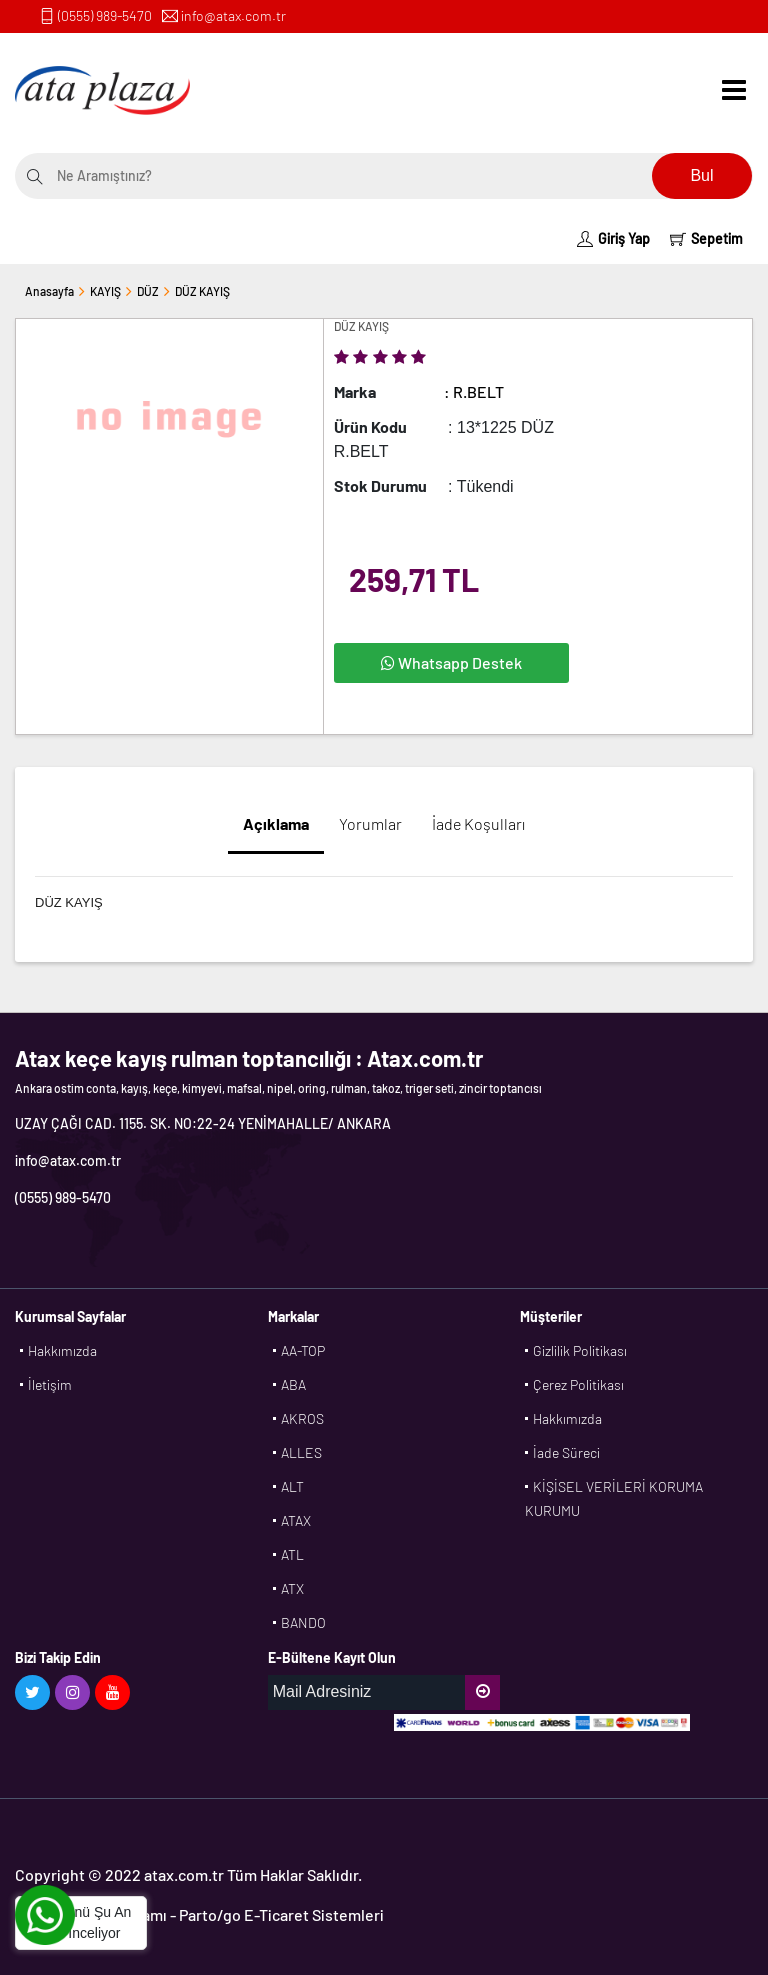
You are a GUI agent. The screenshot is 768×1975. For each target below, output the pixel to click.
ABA (293, 1384)
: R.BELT (474, 391)
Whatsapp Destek (451, 662)
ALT (292, 1486)
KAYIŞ (105, 291)
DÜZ (148, 291)
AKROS (302, 1418)
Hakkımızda (62, 1350)
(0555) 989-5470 (105, 15)
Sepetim (706, 238)
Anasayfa (49, 291)
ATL (292, 1554)
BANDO (303, 1622)
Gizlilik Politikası (580, 1350)
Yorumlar (370, 823)
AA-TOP (303, 1350)
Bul (701, 175)
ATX (292, 1588)
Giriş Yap (613, 238)
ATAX (296, 1520)
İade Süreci (566, 1452)
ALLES (301, 1452)
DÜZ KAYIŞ (202, 291)
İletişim (50, 1384)
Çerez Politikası (578, 1384)
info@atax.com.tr (233, 15)
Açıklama (276, 823)
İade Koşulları (478, 823)
